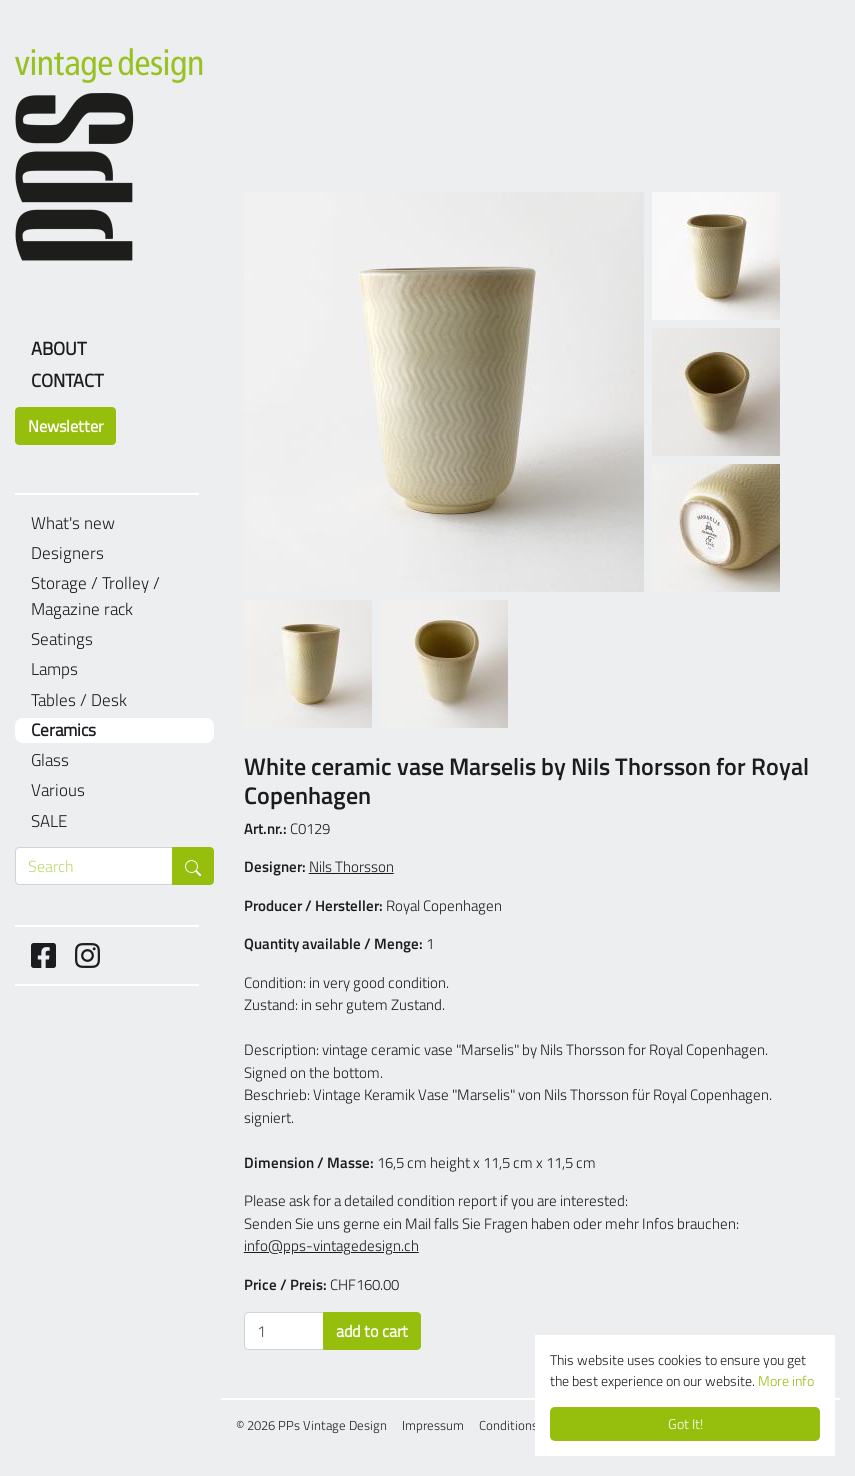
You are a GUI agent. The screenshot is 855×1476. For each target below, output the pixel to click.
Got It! (685, 1424)
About (58, 348)
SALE (49, 821)
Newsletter (65, 426)
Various (58, 790)
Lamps (54, 669)
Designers (67, 553)
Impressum (433, 1425)
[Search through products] (94, 866)
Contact (67, 380)
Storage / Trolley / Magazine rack (95, 596)
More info (786, 1381)
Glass (50, 760)
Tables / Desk (79, 700)
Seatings (62, 639)
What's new (73, 523)
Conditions (508, 1425)
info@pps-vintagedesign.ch (331, 1245)
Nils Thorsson (351, 866)
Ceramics (63, 730)
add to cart (372, 1331)
